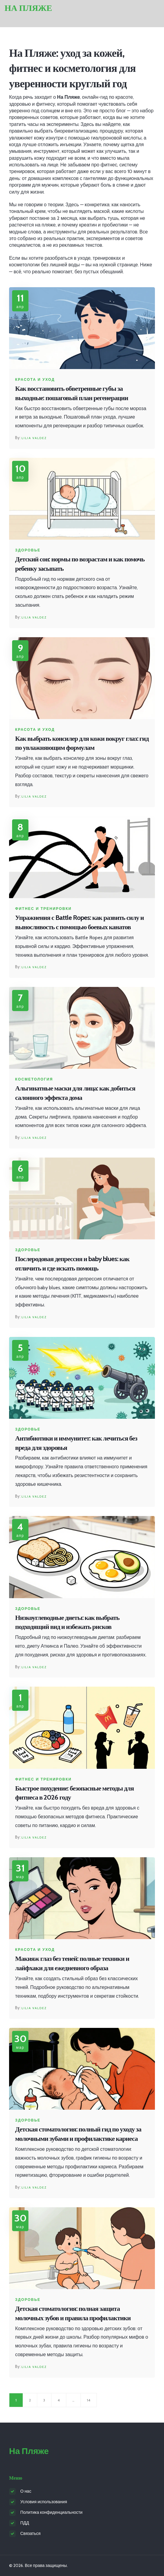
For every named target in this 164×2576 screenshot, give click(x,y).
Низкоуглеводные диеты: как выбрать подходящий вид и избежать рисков (67, 1622)
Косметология (34, 1079)
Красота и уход (35, 379)
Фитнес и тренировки (43, 908)
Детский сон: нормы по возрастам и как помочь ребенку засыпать (80, 564)
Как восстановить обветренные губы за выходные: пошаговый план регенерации (71, 393)
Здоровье (28, 550)
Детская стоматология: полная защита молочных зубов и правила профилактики (73, 2313)
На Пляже (28, 8)
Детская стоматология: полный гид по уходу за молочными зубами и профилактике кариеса (78, 2134)
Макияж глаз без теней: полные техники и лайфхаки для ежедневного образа (72, 1963)
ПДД (24, 2523)
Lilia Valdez (34, 438)
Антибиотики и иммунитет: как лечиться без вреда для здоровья (76, 1443)
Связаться (30, 2533)
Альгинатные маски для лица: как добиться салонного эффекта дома (75, 1093)
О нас (25, 2491)
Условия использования (43, 2501)
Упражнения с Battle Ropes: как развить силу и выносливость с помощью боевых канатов (79, 922)
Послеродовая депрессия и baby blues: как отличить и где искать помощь (72, 1263)
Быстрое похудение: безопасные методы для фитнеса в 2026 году (74, 1793)
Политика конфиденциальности (51, 2512)
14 (88, 2400)
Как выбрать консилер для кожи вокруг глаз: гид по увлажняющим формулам (82, 743)
